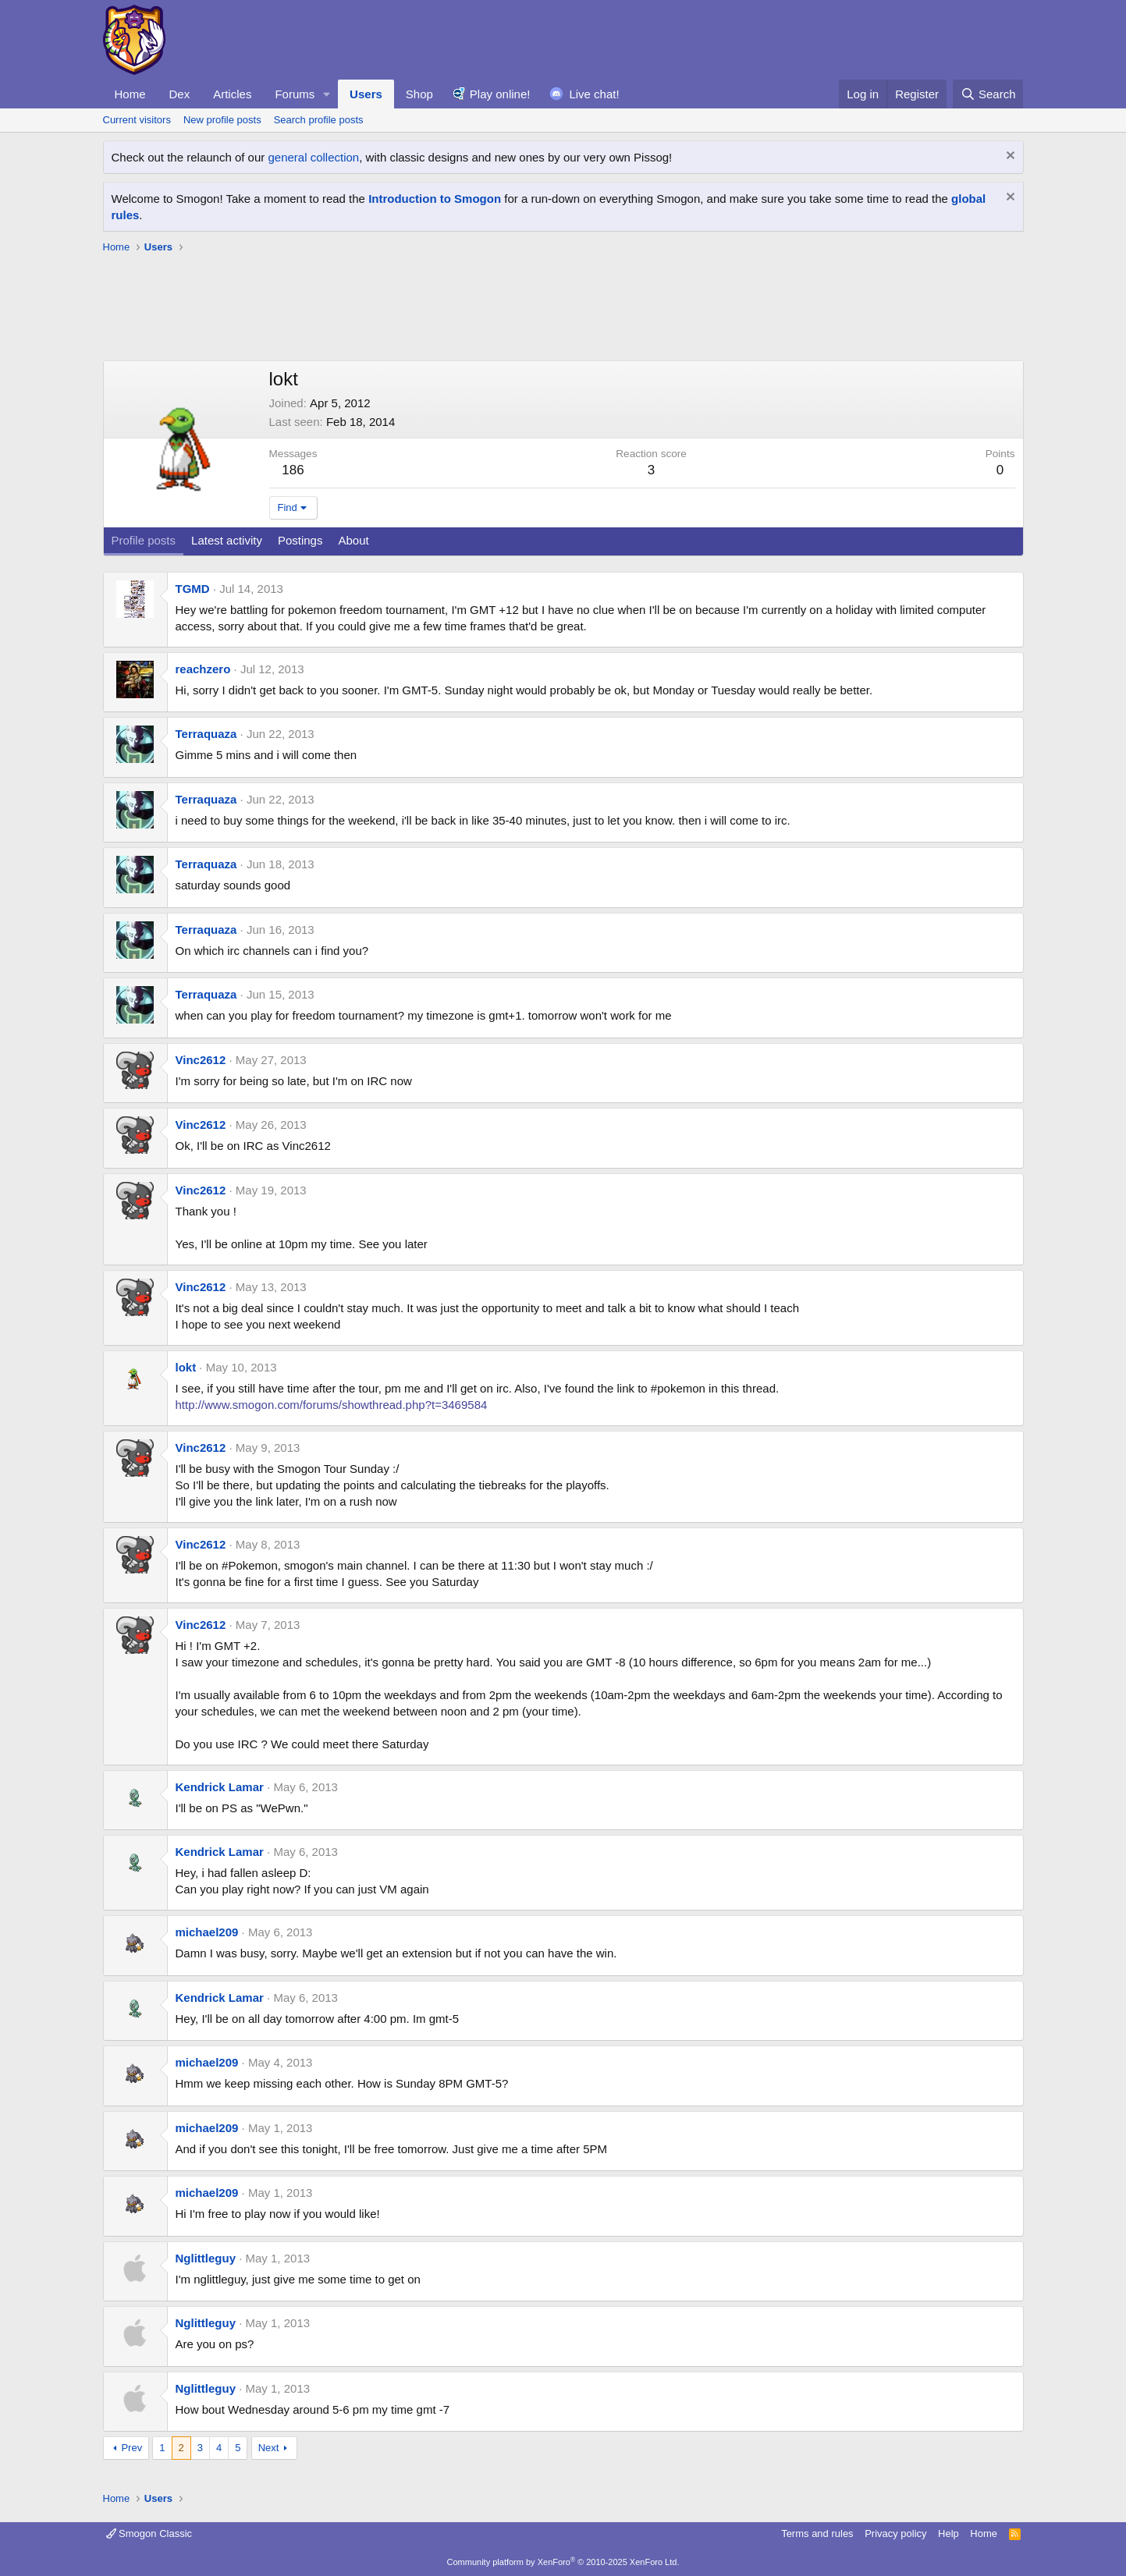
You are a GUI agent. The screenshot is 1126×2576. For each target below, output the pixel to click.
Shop (419, 94)
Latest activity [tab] (226, 540)
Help (948, 2533)
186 (293, 470)
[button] (327, 94)
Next (268, 2448)
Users (366, 94)
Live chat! (594, 94)
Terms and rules (817, 2533)
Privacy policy (895, 2533)
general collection (313, 157)
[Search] (988, 94)
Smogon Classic (149, 2533)
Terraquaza (206, 733)
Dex (179, 94)
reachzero (203, 669)
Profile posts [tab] (144, 540)
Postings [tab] (300, 540)
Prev (131, 2448)
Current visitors (137, 120)
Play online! (500, 94)
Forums (294, 94)
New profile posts (222, 120)
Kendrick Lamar (220, 1787)
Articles (232, 94)
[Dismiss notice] (1008, 157)
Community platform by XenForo (563, 2562)
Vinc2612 (201, 1059)
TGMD (193, 588)
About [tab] (353, 540)
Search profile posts (319, 120)
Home (130, 94)
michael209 (207, 1932)
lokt (186, 1367)
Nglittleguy (206, 2258)
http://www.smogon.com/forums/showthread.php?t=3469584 (332, 1404)
